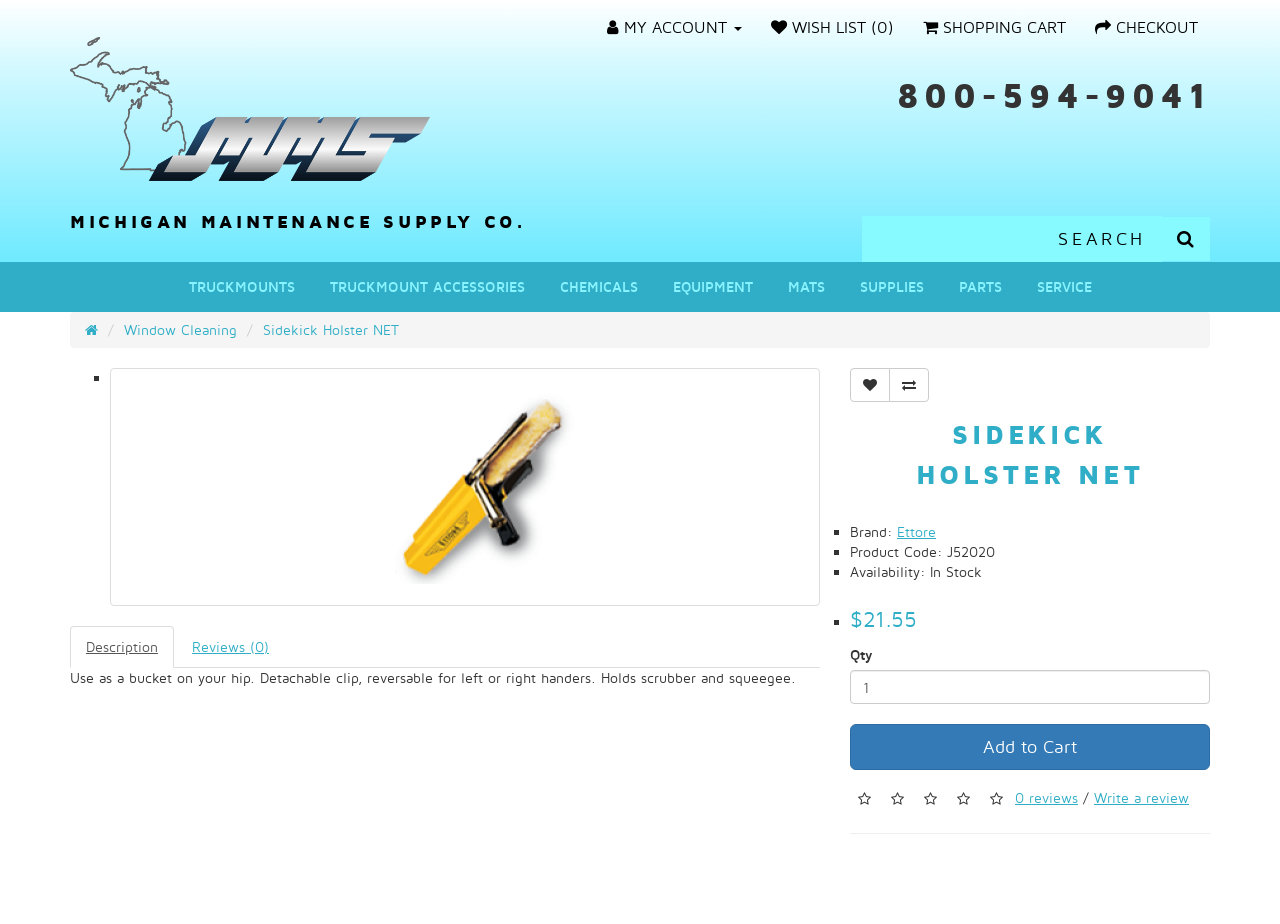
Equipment (713, 286)
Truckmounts (242, 286)
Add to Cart (1030, 746)
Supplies (892, 286)
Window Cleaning (180, 329)
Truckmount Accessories (427, 286)
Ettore (916, 531)
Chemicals (599, 286)
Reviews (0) (230, 646)
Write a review (1141, 797)
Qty (861, 654)
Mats (806, 286)
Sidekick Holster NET (331, 329)
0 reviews (1046, 797)
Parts (980, 286)
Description (122, 646)
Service (1064, 286)
